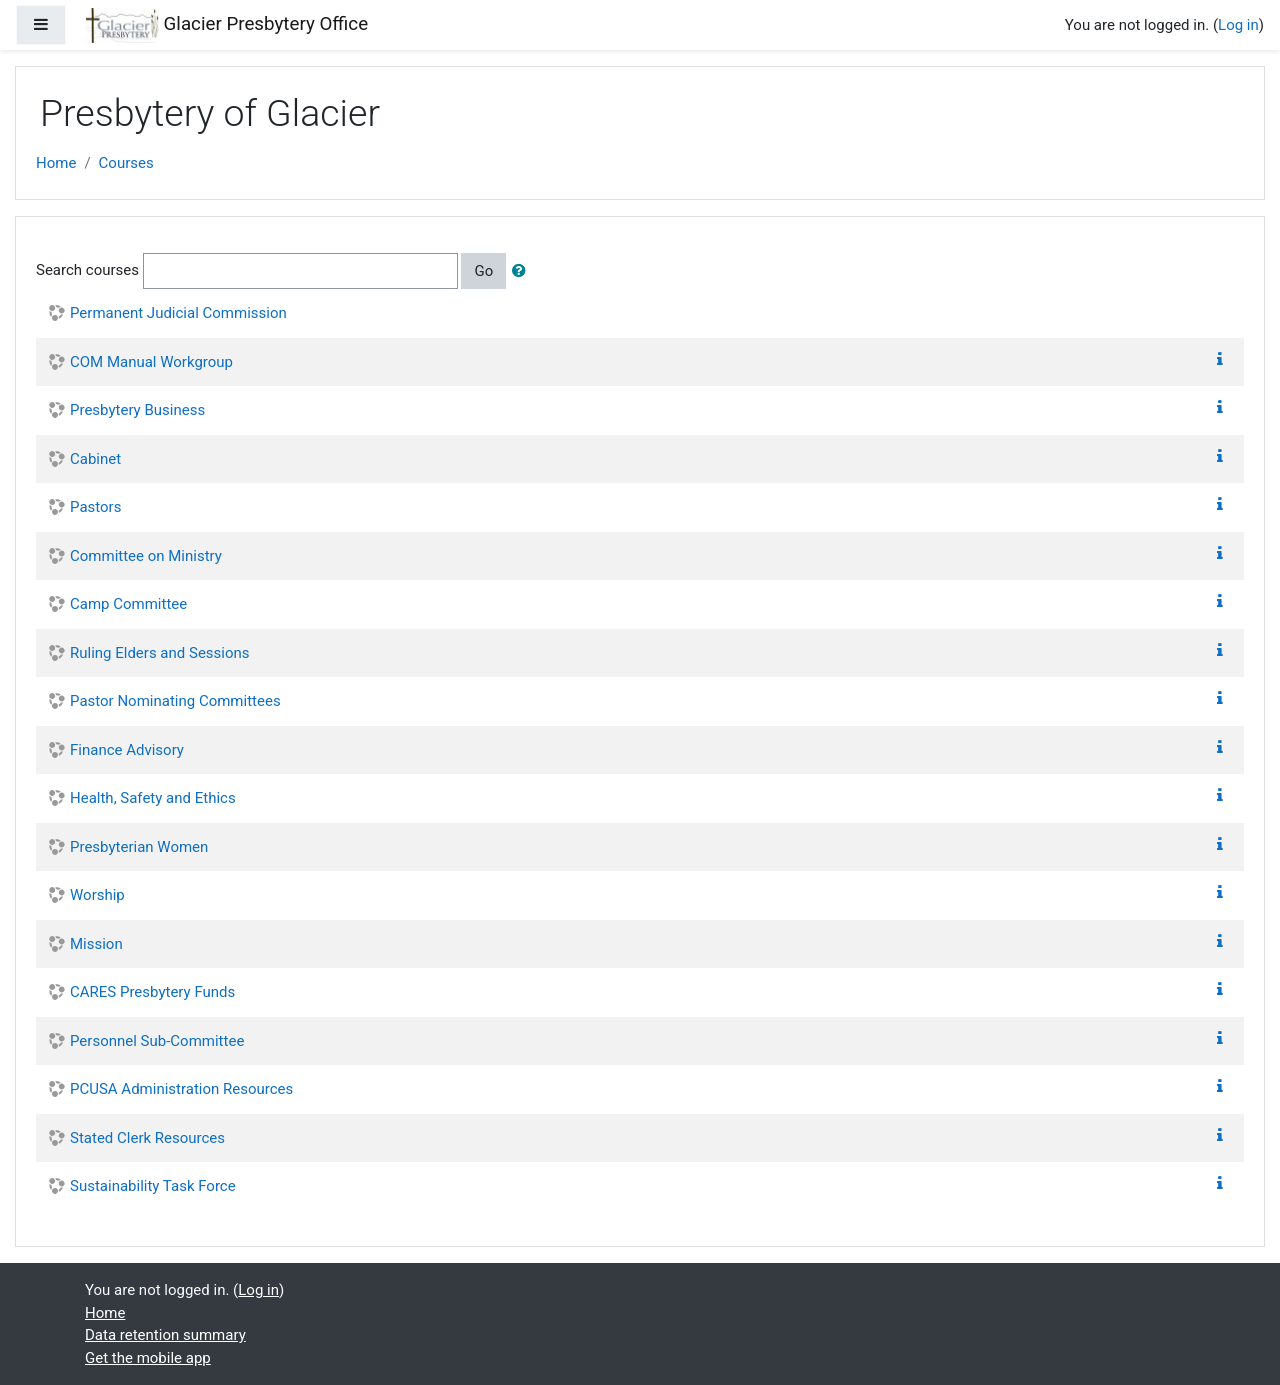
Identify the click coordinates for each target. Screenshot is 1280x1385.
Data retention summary (165, 1335)
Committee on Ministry (146, 556)
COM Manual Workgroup (151, 362)
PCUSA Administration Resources (181, 1089)
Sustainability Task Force (153, 1186)
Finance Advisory (127, 750)
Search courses (87, 270)
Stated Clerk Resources (147, 1138)
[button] (523, 271)
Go (483, 271)
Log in (1238, 25)
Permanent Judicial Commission (178, 313)
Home (56, 163)
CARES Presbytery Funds (152, 992)
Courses (126, 163)
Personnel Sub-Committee (157, 1041)
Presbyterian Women (139, 847)
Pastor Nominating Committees (175, 701)
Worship (97, 895)
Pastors (95, 507)
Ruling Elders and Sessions (160, 653)
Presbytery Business (137, 410)
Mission (96, 944)
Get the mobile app (148, 1358)
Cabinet (95, 459)
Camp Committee (128, 604)
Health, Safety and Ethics (153, 798)
